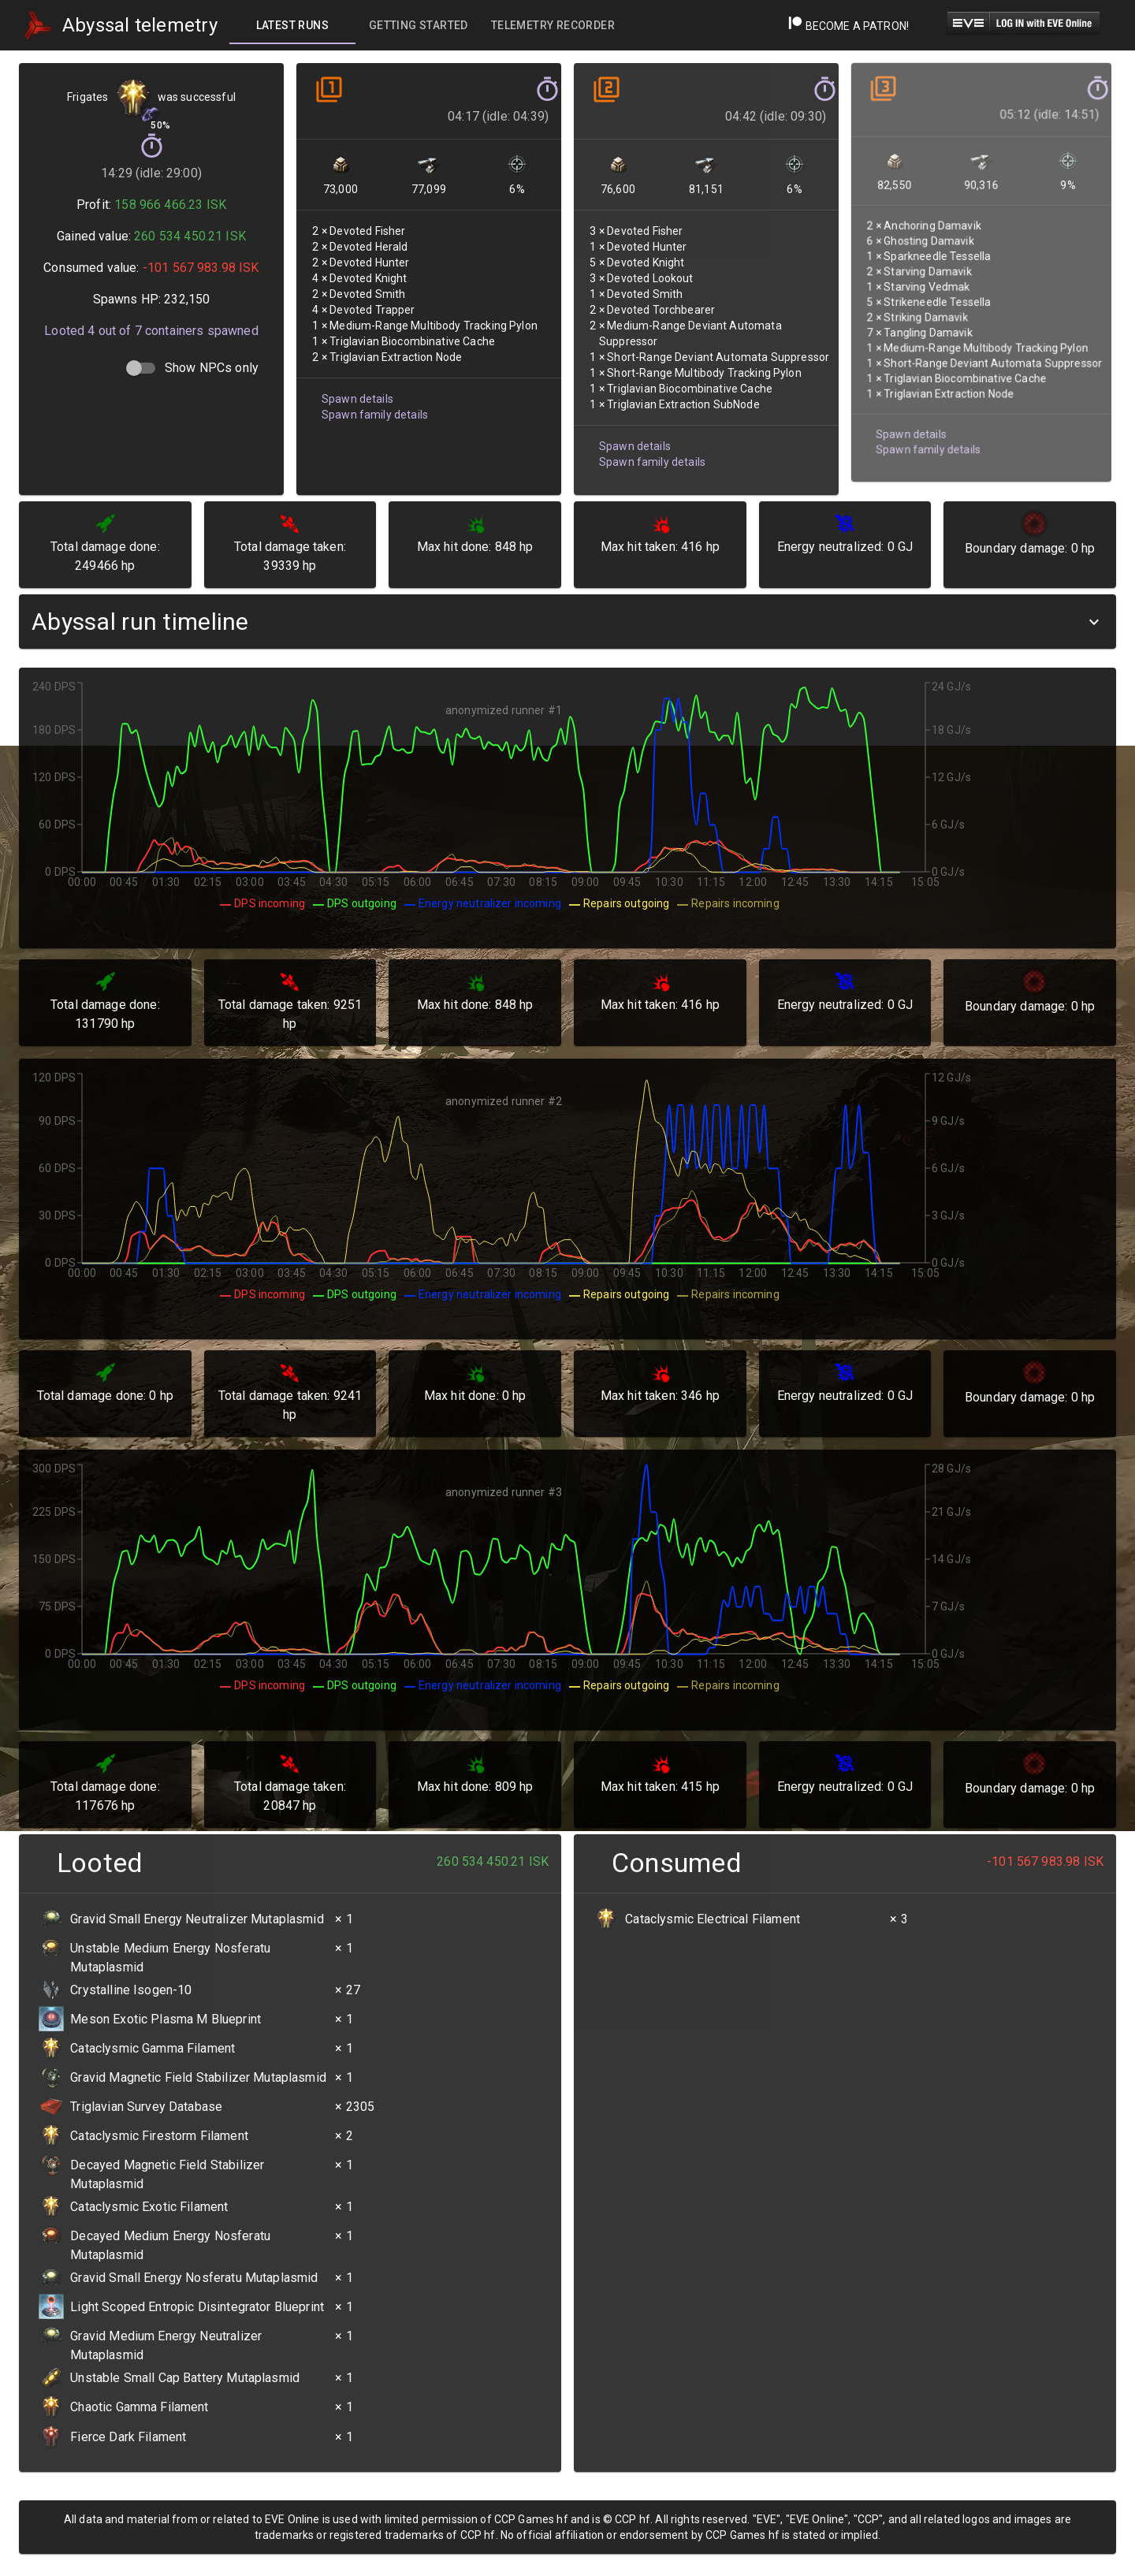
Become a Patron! (848, 26)
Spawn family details (374, 408)
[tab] (292, 25)
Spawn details (357, 393)
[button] (567, 621)
